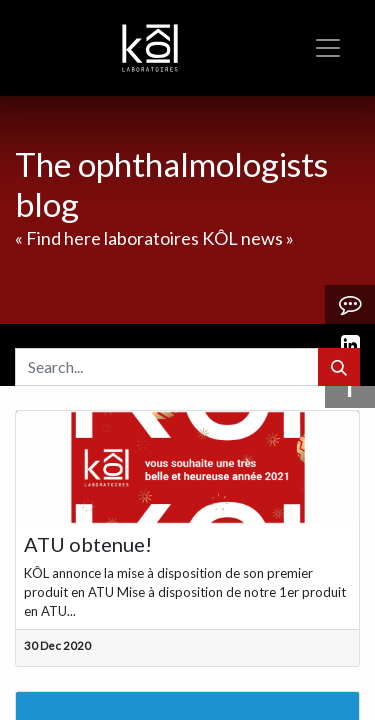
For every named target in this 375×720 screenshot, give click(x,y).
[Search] (339, 367)
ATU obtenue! (88, 544)
